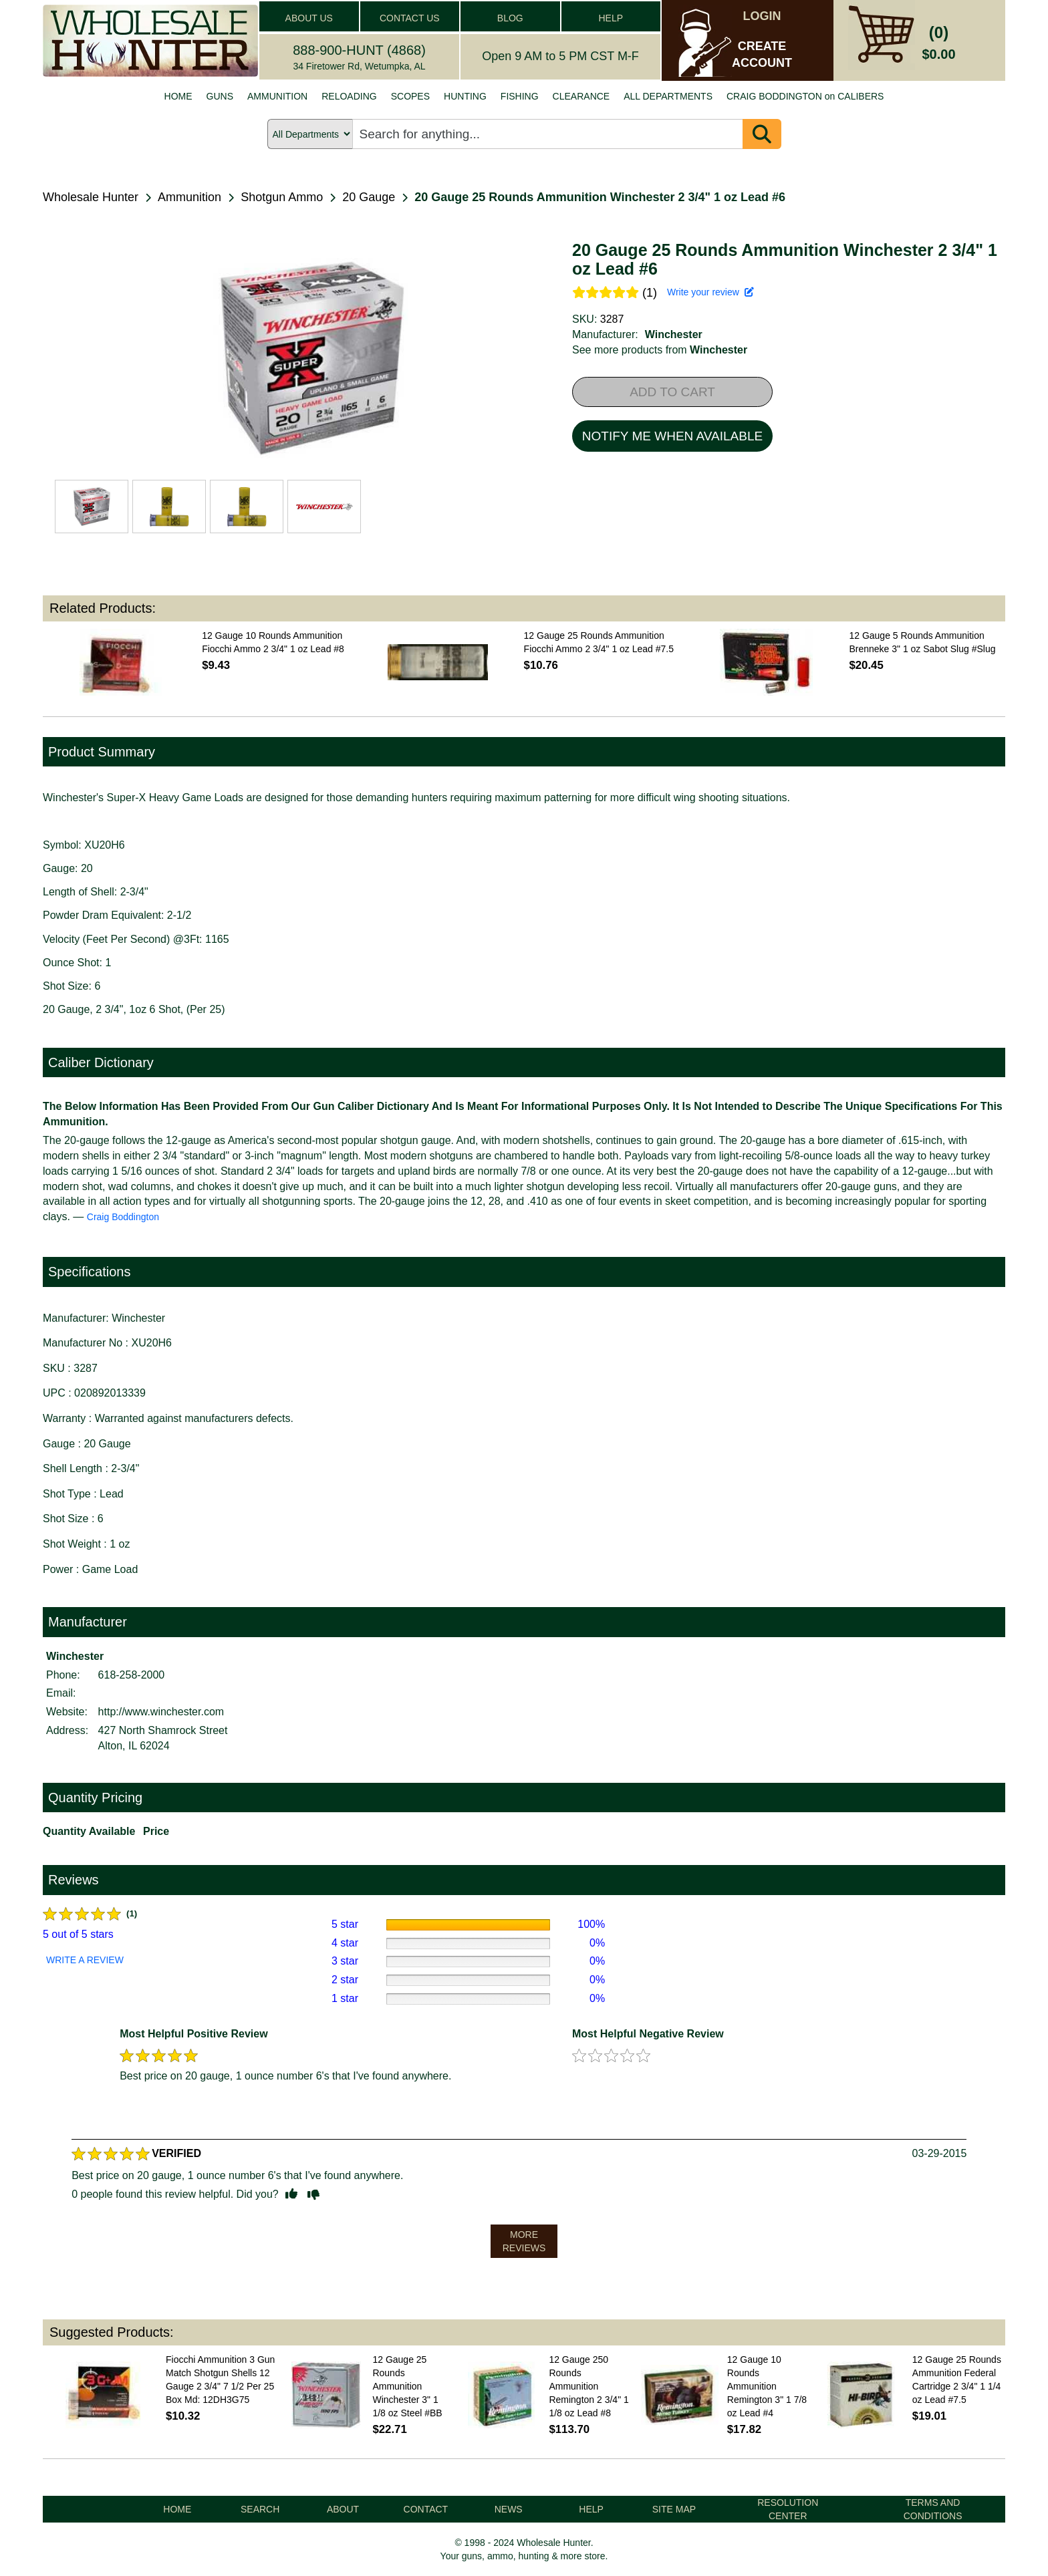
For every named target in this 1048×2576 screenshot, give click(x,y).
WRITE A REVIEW (85, 1960)
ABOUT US (309, 18)
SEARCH (260, 2509)
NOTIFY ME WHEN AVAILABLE (672, 436)
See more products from (659, 349)
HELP (610, 18)
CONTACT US (410, 18)
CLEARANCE (581, 96)
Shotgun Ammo (282, 197)
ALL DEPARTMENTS (668, 96)
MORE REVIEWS (524, 2241)
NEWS (509, 2509)
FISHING (520, 96)
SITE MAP (674, 2509)
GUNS (220, 96)
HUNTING (465, 96)
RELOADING (348, 96)
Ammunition (189, 197)
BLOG (510, 18)
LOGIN (762, 16)
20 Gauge (368, 197)
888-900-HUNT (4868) (359, 50)
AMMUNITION (277, 96)
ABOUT (343, 2509)
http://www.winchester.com (161, 1711)
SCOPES (410, 96)
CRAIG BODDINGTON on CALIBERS (805, 96)
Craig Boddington (123, 1216)
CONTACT (426, 2509)
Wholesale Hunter (90, 197)
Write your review (710, 292)
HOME (178, 96)
